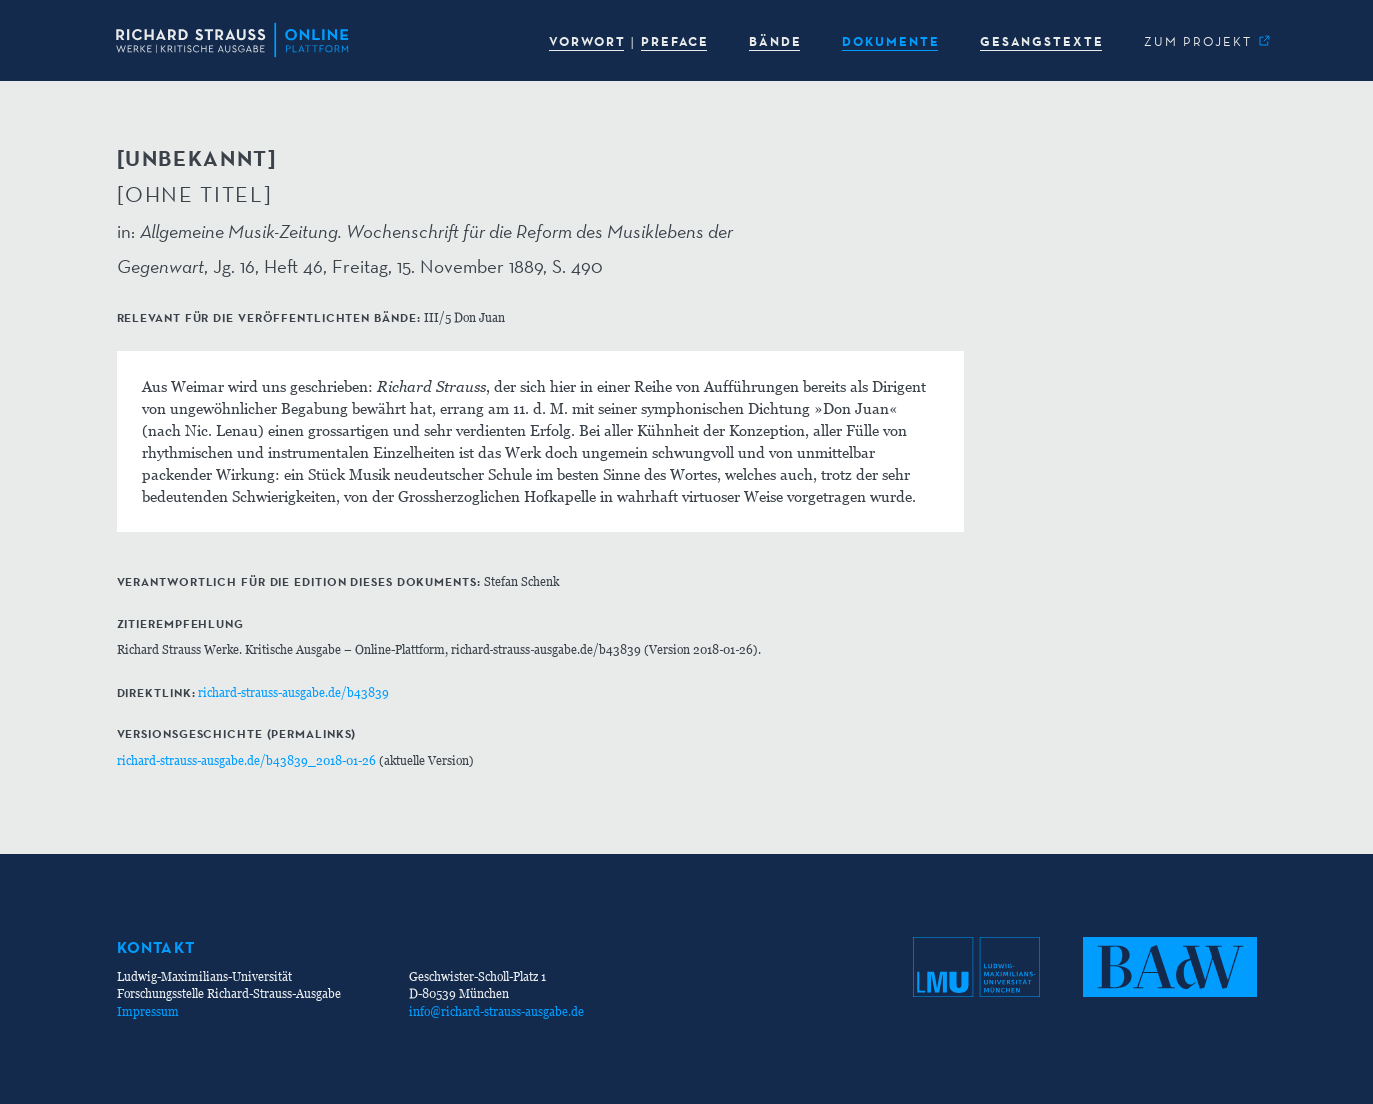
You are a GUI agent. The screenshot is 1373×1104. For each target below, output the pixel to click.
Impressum (148, 1011)
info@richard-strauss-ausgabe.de (496, 1011)
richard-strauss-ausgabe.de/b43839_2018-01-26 (246, 760)
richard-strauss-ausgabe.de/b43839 (293, 692)
